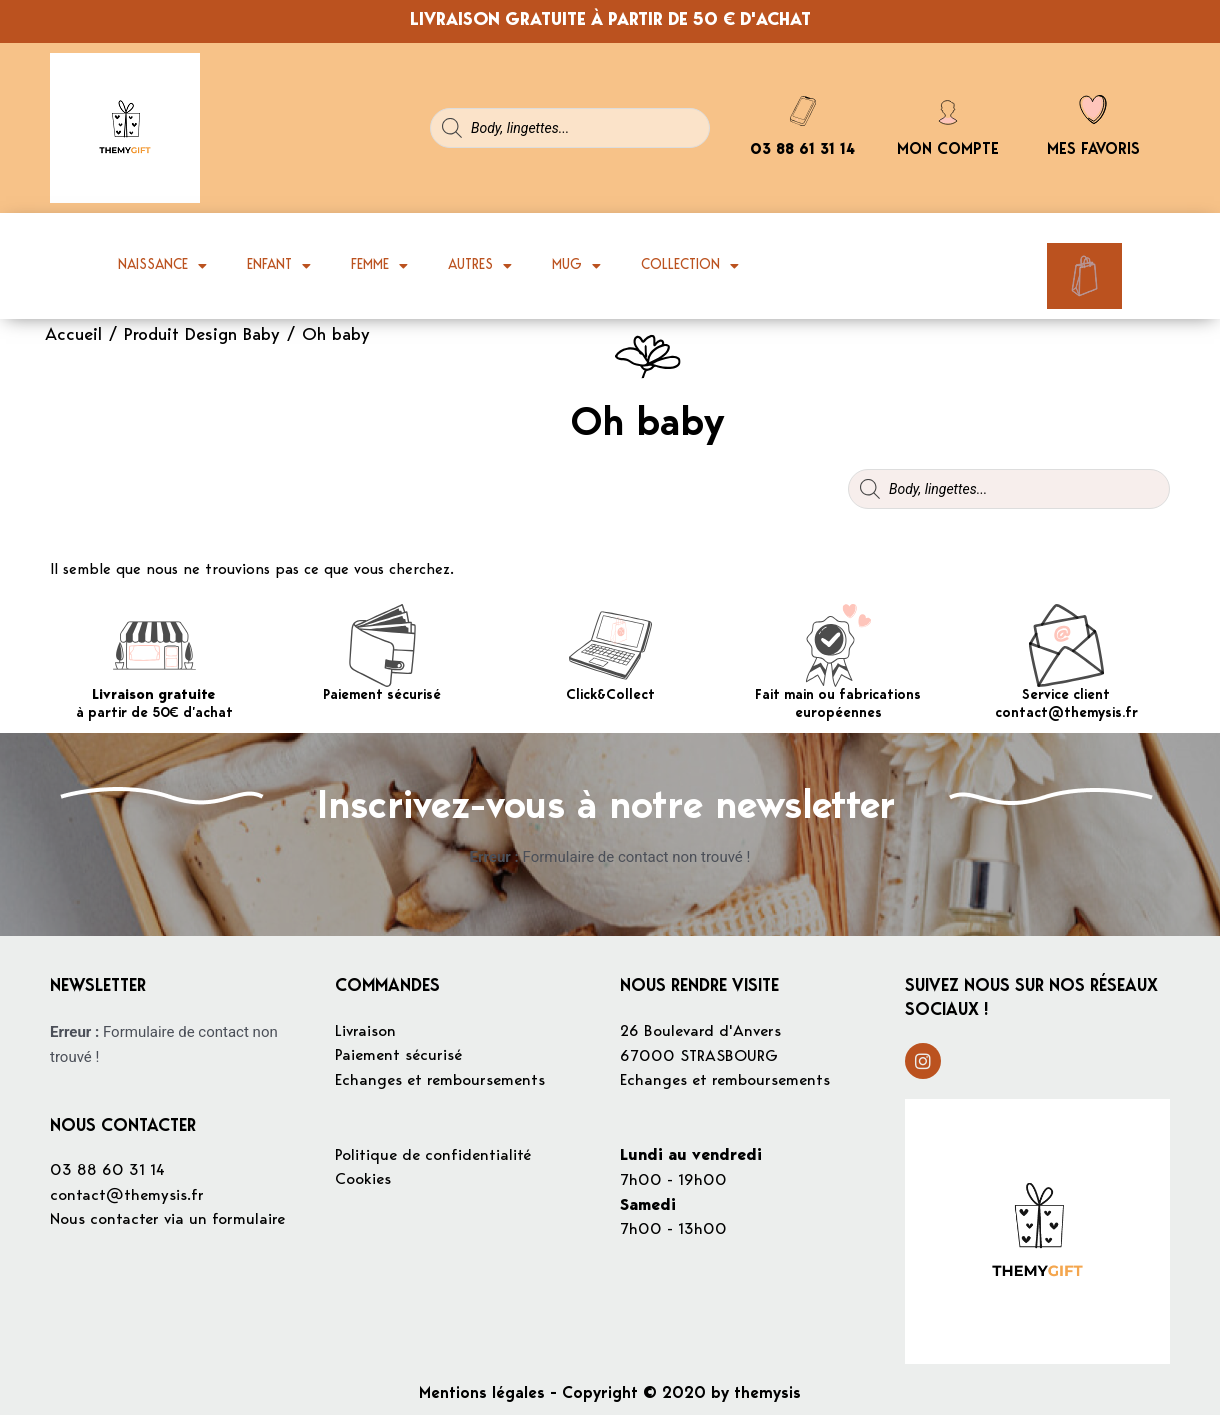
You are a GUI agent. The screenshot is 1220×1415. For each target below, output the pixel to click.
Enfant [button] (279, 266)
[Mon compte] (948, 110)
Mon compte (948, 150)
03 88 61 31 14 (802, 150)
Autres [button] (480, 266)
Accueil (73, 336)
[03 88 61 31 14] (803, 111)
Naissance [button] (162, 266)
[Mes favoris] (1093, 110)
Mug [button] (576, 266)
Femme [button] (379, 266)
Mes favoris (1093, 150)
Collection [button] (690, 266)
